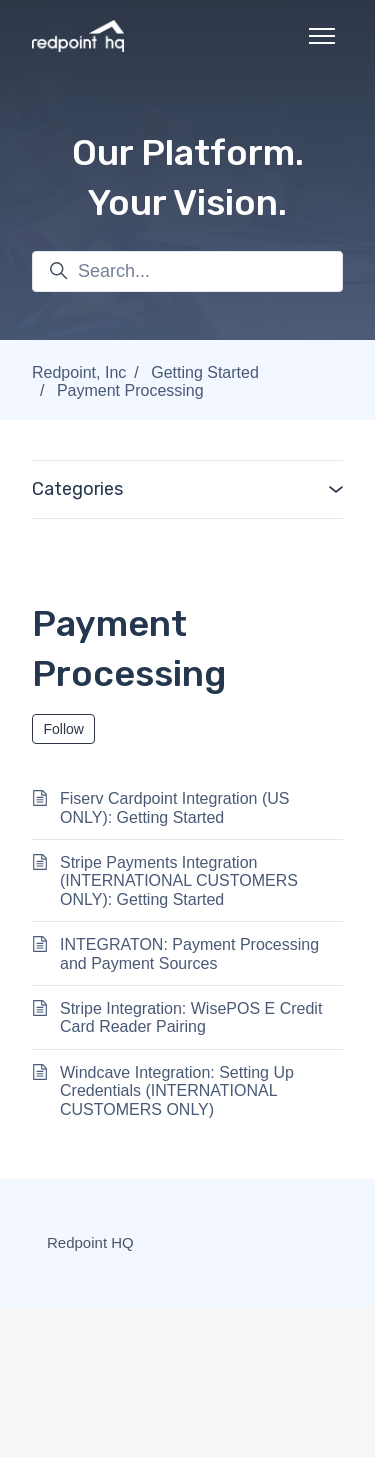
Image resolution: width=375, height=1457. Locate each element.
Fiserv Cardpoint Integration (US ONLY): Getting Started (174, 807)
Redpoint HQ (90, 1242)
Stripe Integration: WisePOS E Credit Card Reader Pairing (191, 1017)
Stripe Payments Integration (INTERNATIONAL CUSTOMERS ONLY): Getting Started (179, 881)
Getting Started (205, 372)
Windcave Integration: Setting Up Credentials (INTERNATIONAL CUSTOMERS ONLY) (177, 1091)
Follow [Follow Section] (64, 729)
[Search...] (187, 271)
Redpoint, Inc (79, 372)
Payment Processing (130, 390)
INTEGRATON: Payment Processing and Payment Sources (189, 953)
